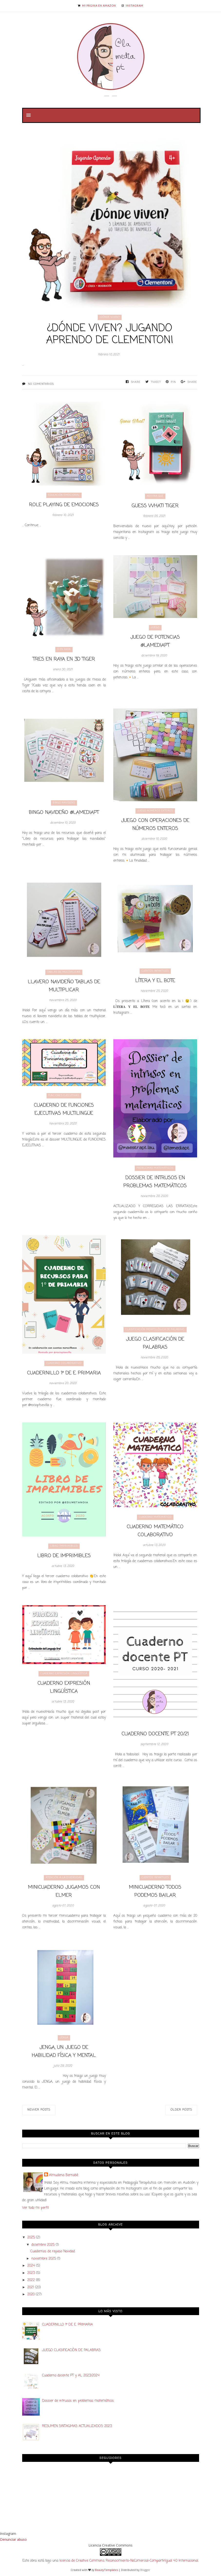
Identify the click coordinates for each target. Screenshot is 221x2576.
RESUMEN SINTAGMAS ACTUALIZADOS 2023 (77, 2426)
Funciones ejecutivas (63, 1095)
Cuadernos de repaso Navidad (52, 2251)
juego (155, 627)
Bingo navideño (64, 803)
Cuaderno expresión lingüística (63, 1673)
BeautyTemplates (106, 2570)
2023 (31, 2273)
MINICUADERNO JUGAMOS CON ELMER (64, 1891)
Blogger (145, 2570)
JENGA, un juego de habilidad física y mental (64, 2051)
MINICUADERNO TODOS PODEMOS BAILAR (155, 1891)
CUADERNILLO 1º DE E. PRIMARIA (64, 1373)
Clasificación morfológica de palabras (155, 1329)
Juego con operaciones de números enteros (155, 824)
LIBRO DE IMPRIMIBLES (64, 1556)
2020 (31, 2294)
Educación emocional (64, 495)
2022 (31, 2280)
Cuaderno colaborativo (64, 1363)
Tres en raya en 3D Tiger (64, 659)
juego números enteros (155, 811)
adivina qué (155, 496)
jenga (64, 2038)
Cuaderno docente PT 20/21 (155, 1734)
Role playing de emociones (64, 505)
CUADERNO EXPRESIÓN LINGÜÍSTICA (64, 1687)
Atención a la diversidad (64, 1877)
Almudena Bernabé (63, 2175)
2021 (30, 2287)
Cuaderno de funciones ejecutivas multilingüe (64, 1109)
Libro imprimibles (64, 1546)
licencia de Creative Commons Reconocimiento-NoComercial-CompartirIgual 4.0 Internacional (128, 2560)
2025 (31, 2237)
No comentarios (41, 384)
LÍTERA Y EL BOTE (155, 980)
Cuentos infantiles (155, 971)
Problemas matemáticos (155, 1168)
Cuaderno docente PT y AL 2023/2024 (70, 2375)
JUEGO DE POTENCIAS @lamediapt (155, 641)
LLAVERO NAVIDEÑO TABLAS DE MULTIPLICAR (64, 986)
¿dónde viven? (110, 317)
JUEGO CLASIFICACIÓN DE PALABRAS (155, 1343)
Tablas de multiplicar (63, 972)
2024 (31, 2265)
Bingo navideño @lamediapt (64, 812)
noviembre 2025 (43, 2258)
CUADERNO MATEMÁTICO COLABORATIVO (155, 1531)
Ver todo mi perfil (35, 2207)
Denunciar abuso (13, 2539)
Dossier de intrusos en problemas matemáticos (155, 1182)
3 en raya (64, 649)
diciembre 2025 (43, 2244)
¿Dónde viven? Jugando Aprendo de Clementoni (109, 334)
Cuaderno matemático (155, 1517)
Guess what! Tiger (155, 506)
